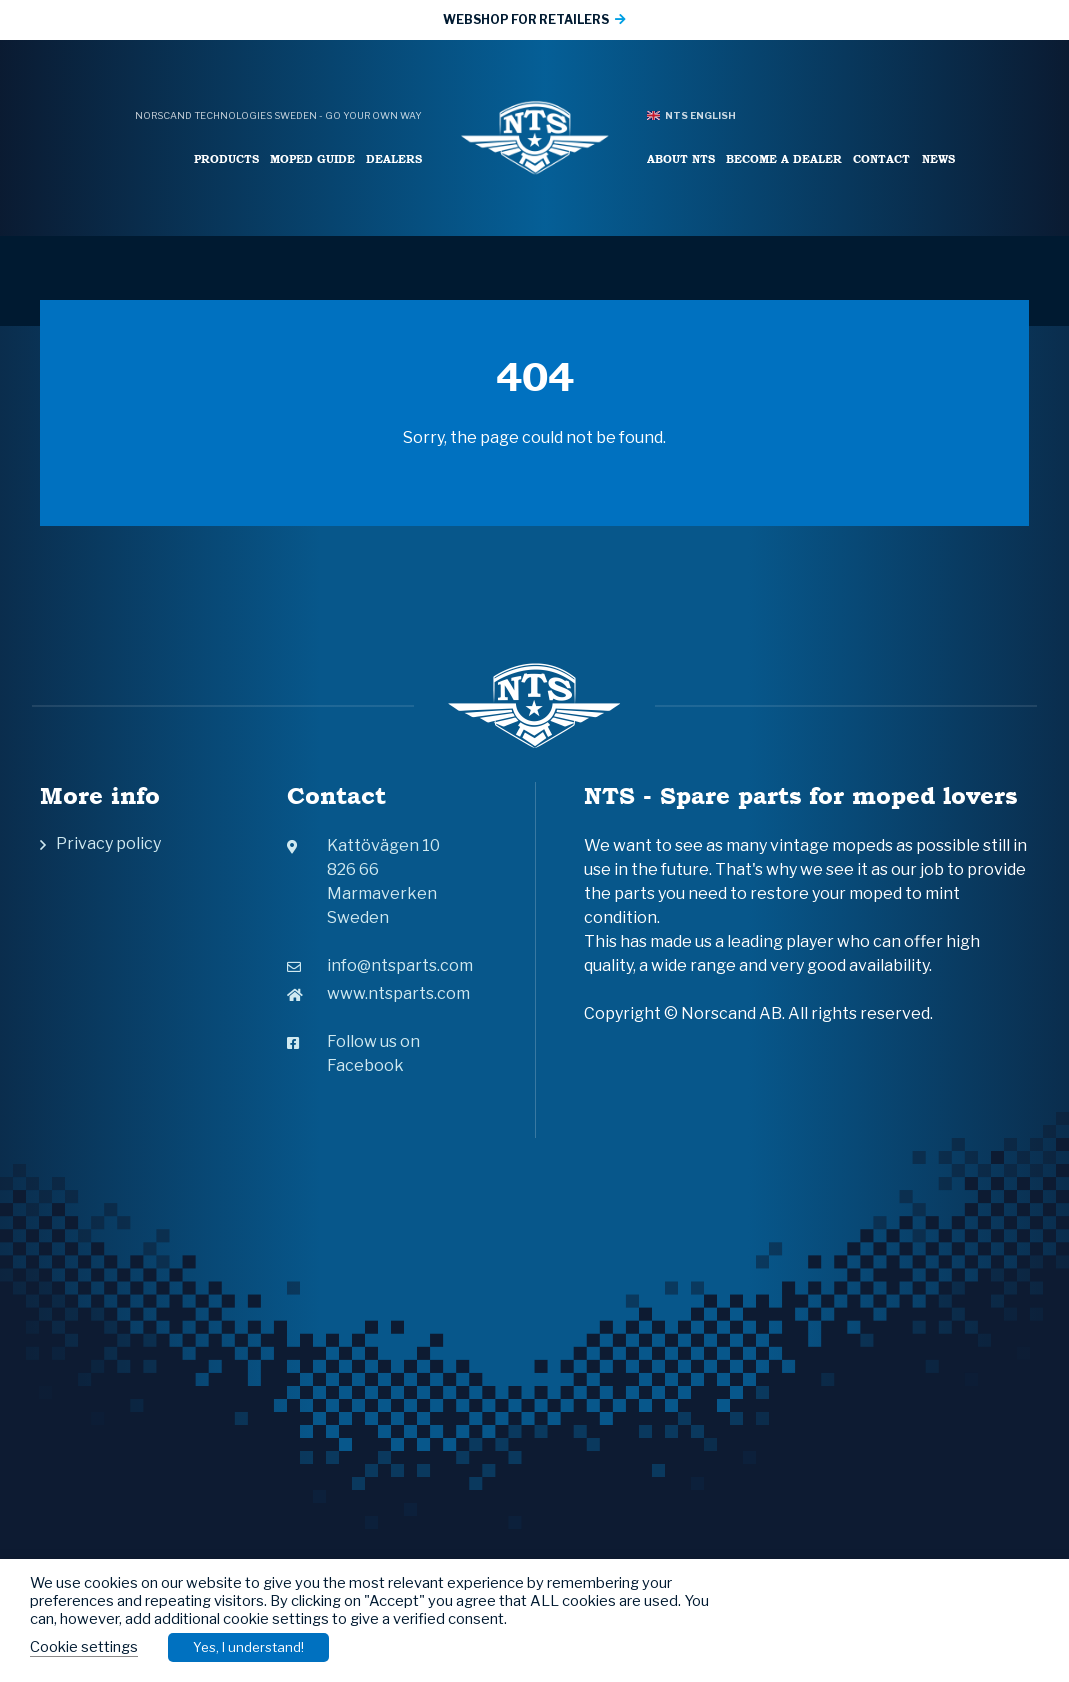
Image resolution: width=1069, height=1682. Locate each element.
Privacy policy (108, 843)
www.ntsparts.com (378, 993)
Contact (881, 158)
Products (226, 158)
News (938, 158)
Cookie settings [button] (84, 1647)
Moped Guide (312, 158)
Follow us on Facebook (353, 1053)
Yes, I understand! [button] (248, 1647)
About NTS (681, 158)
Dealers (394, 158)
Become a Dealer (784, 158)
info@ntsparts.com (380, 965)
